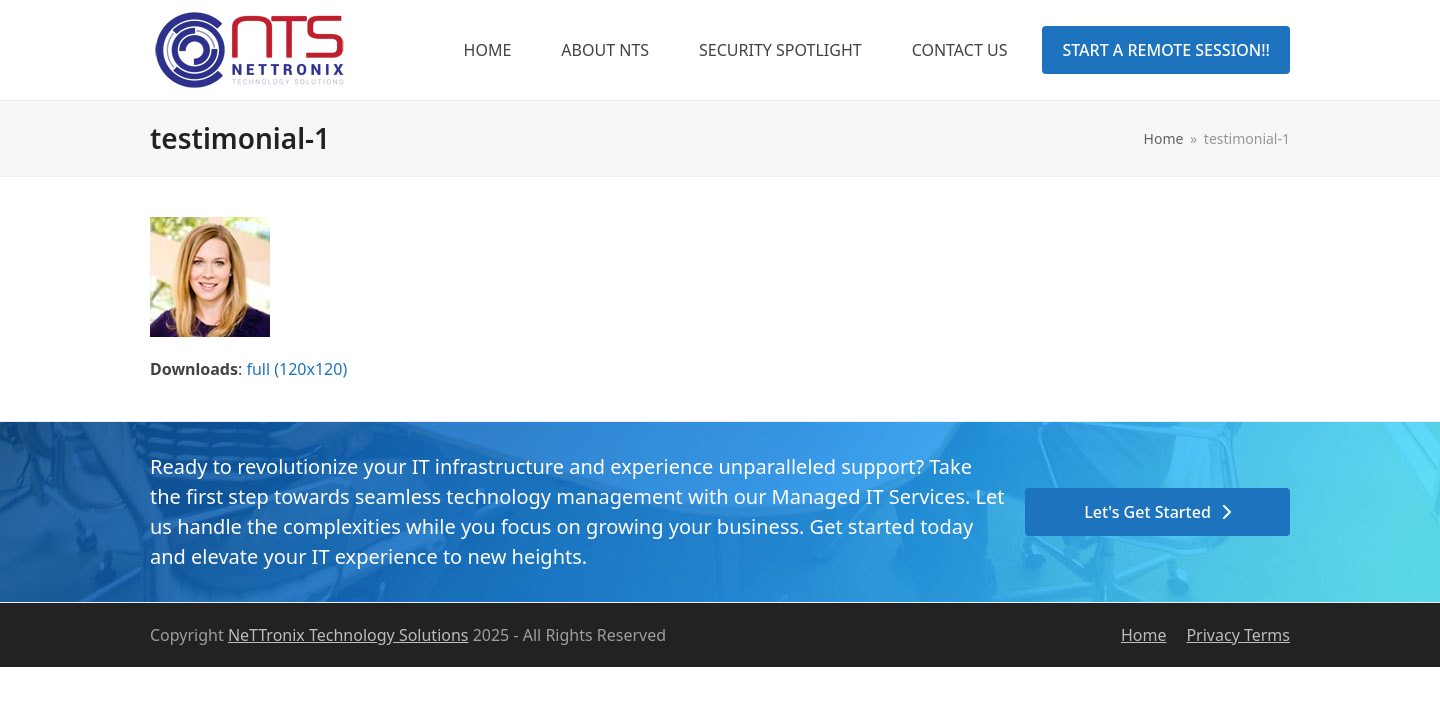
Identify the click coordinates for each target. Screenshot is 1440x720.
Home (1144, 635)
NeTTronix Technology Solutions (348, 635)
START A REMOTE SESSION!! (1166, 50)
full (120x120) (296, 369)
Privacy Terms (1238, 635)
